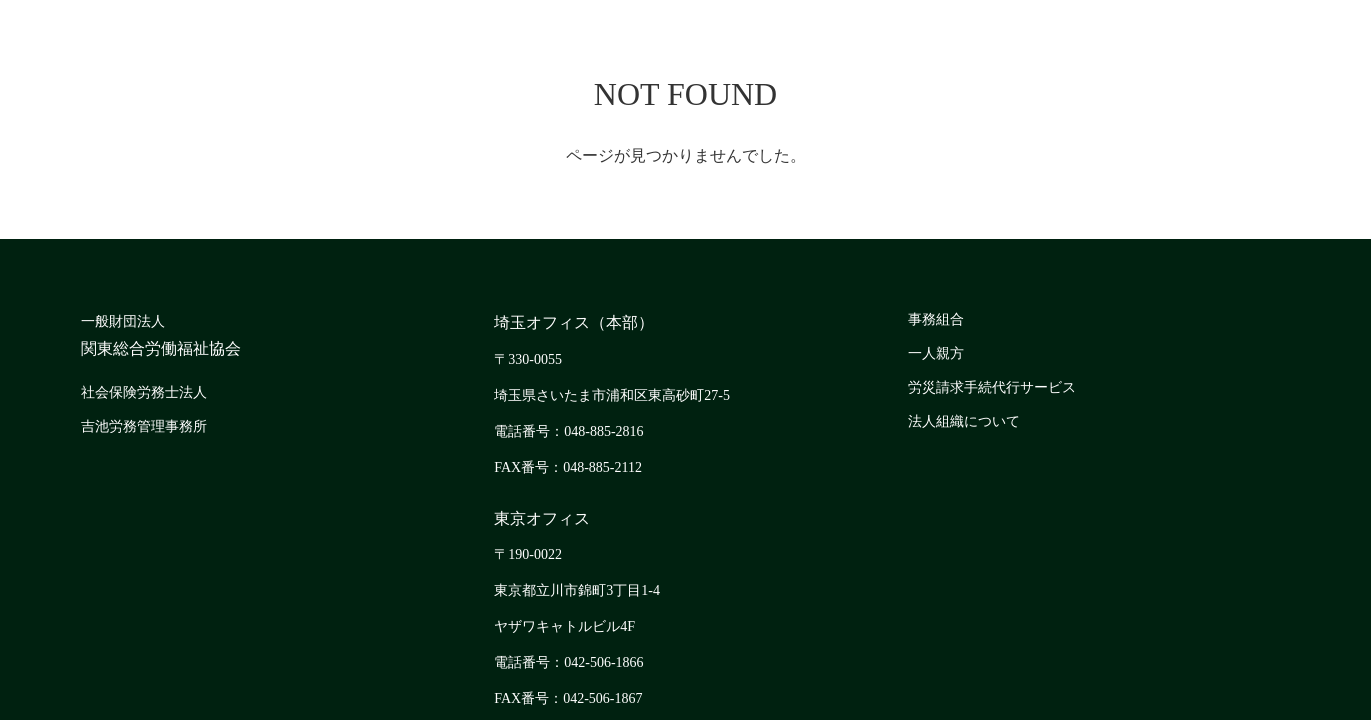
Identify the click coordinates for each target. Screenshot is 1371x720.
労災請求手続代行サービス (992, 387)
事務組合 (936, 319)
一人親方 (936, 353)
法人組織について (964, 421)
